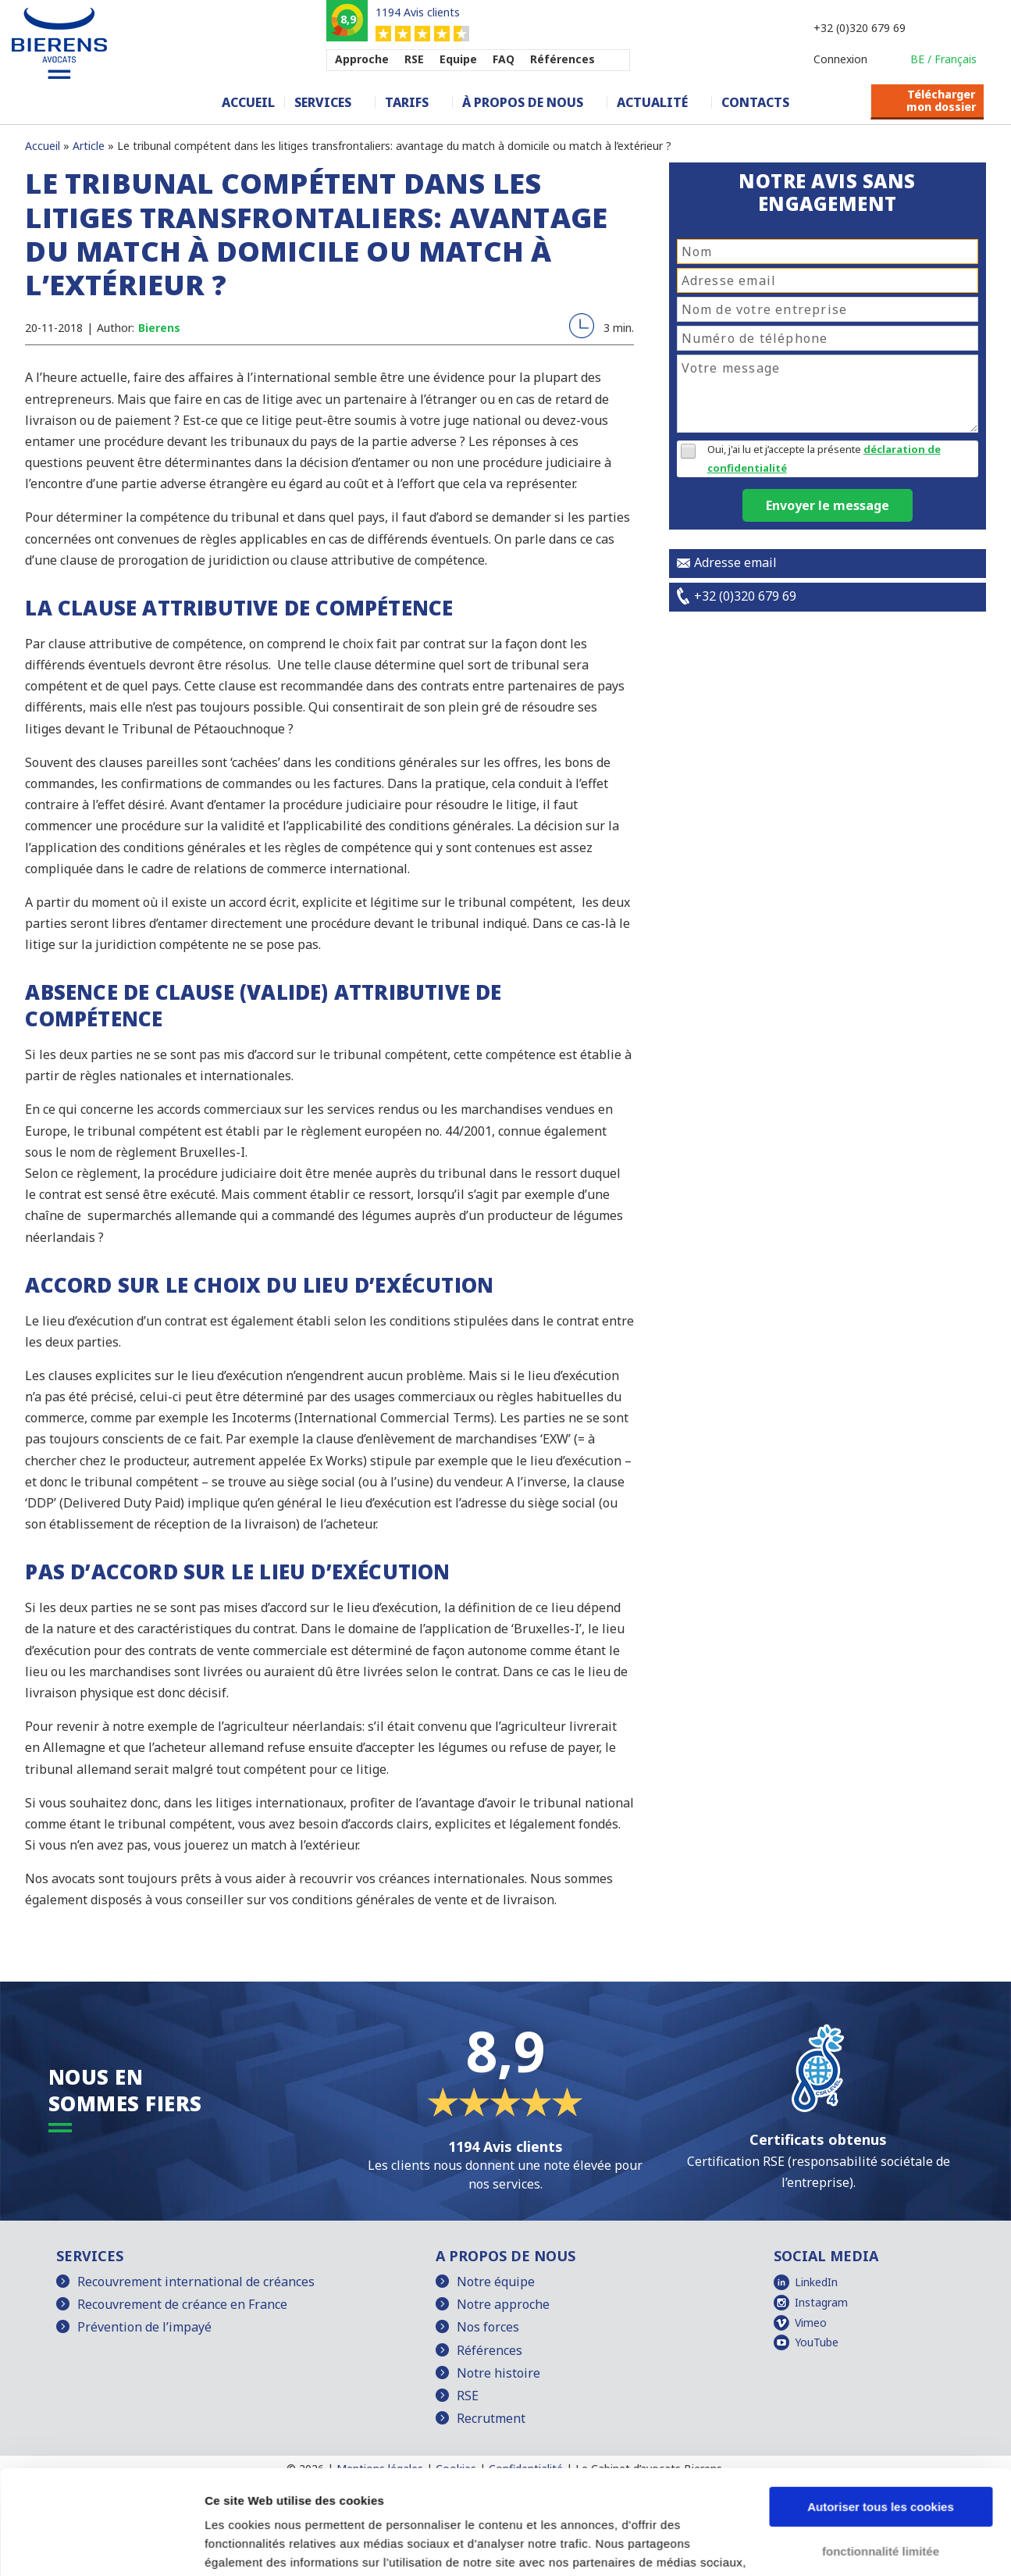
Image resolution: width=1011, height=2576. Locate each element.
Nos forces (488, 2326)
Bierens (159, 327)
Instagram (821, 2302)
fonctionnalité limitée (880, 2453)
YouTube (816, 2342)
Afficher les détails (257, 2545)
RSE (414, 59)
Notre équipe (496, 2281)
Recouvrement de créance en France (182, 2304)
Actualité (652, 102)
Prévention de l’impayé (144, 2326)
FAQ (503, 59)
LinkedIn (816, 2282)
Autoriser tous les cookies (880, 2409)
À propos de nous (522, 102)
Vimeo (811, 2322)
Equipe (458, 59)
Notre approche (503, 2304)
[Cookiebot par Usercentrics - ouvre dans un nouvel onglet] (101, 2545)
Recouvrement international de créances (196, 2281)
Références (562, 59)
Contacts (755, 102)
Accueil (248, 102)
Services (322, 102)
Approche (362, 59)
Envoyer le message (827, 505)
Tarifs (407, 102)
